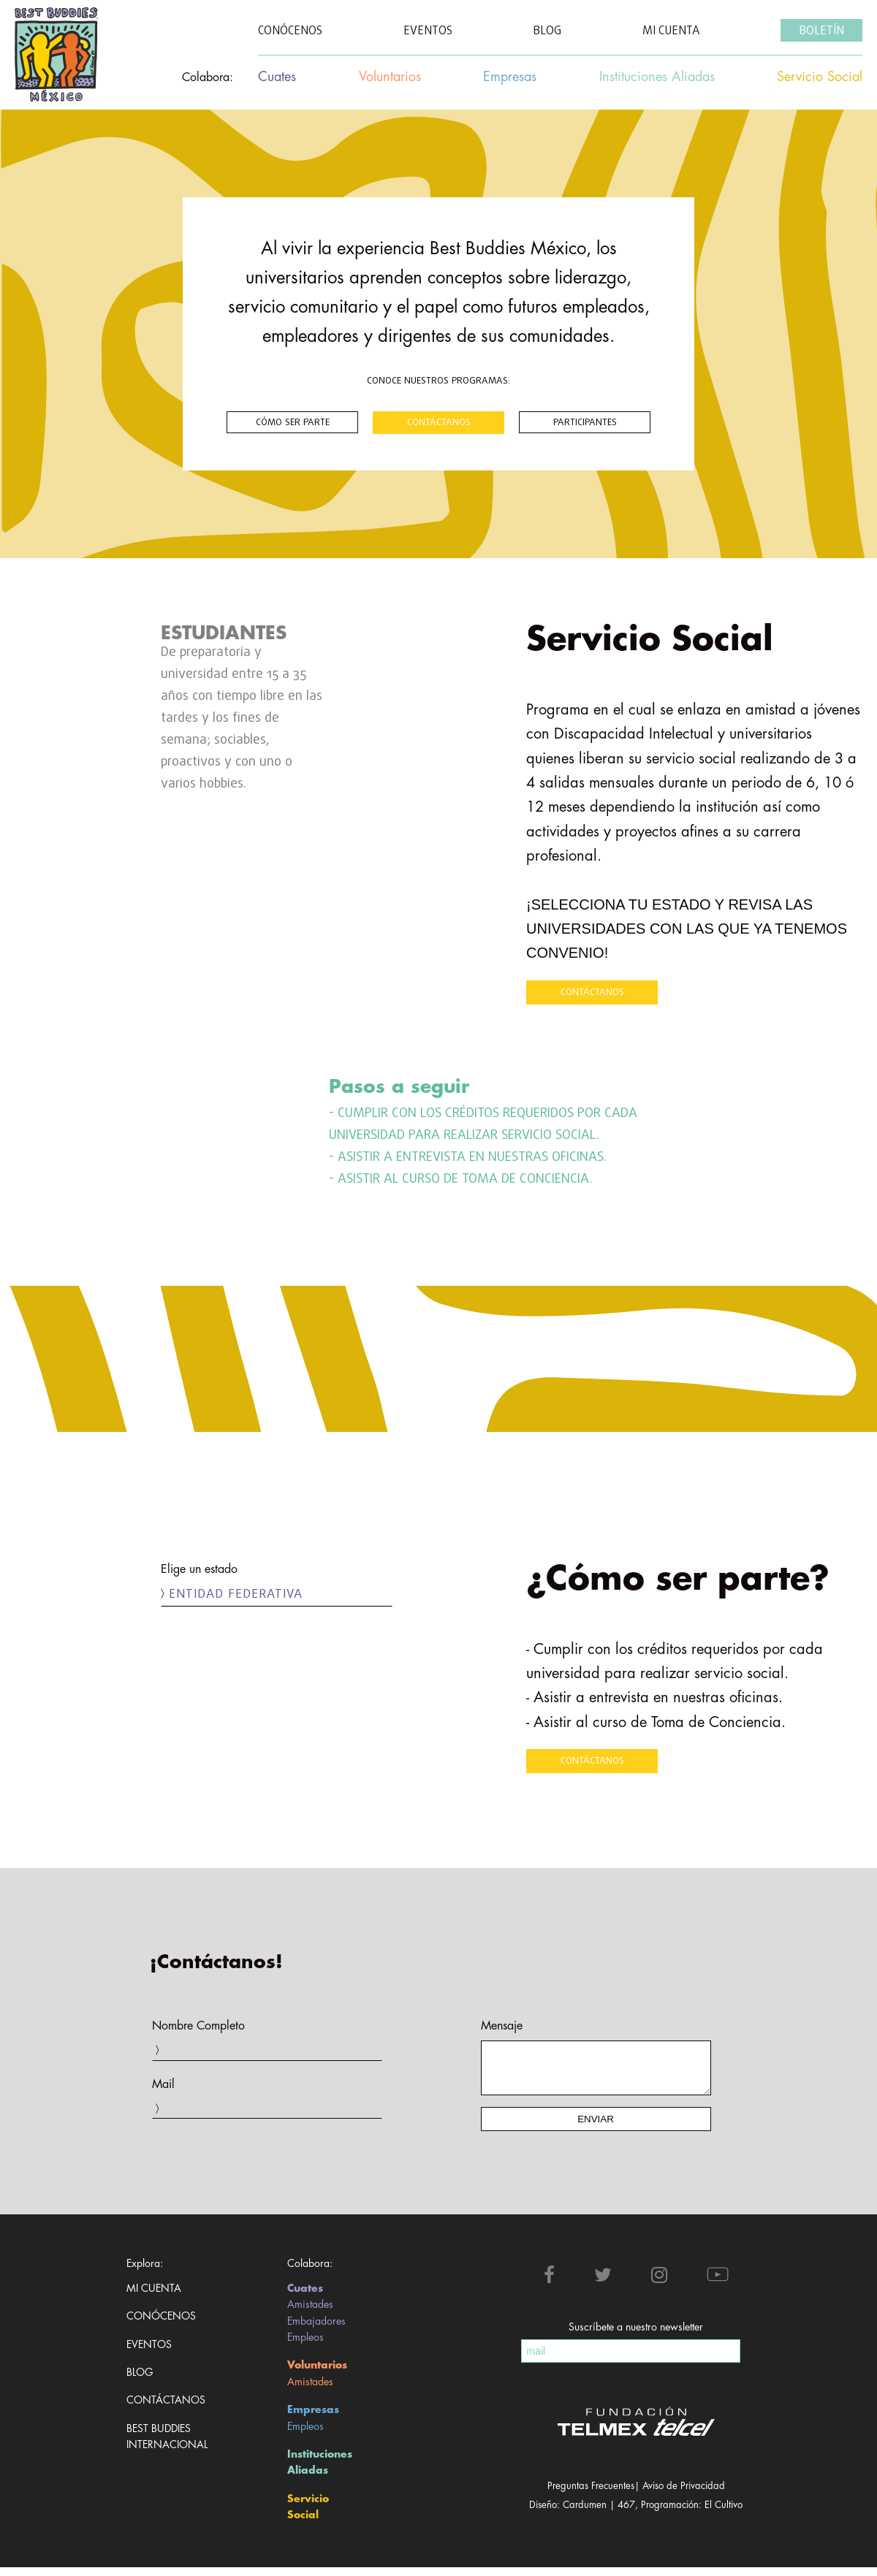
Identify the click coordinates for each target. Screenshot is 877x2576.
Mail (163, 2084)
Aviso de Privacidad (683, 2494)
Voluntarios (317, 2374)
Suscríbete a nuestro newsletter (636, 2336)
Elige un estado (199, 1569)
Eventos (149, 2353)
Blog (139, 2381)
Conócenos (161, 2325)
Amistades (310, 2313)
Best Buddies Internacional (161, 2445)
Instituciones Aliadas (319, 2471)
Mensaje (502, 2026)
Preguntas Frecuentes (590, 2494)
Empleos (305, 2346)
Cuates (305, 2297)
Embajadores (316, 2330)
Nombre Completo (198, 2026)
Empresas (313, 2418)
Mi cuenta (153, 2297)
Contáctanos (161, 2409)
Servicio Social (308, 2515)
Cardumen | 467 (599, 2513)
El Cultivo (724, 2513)
